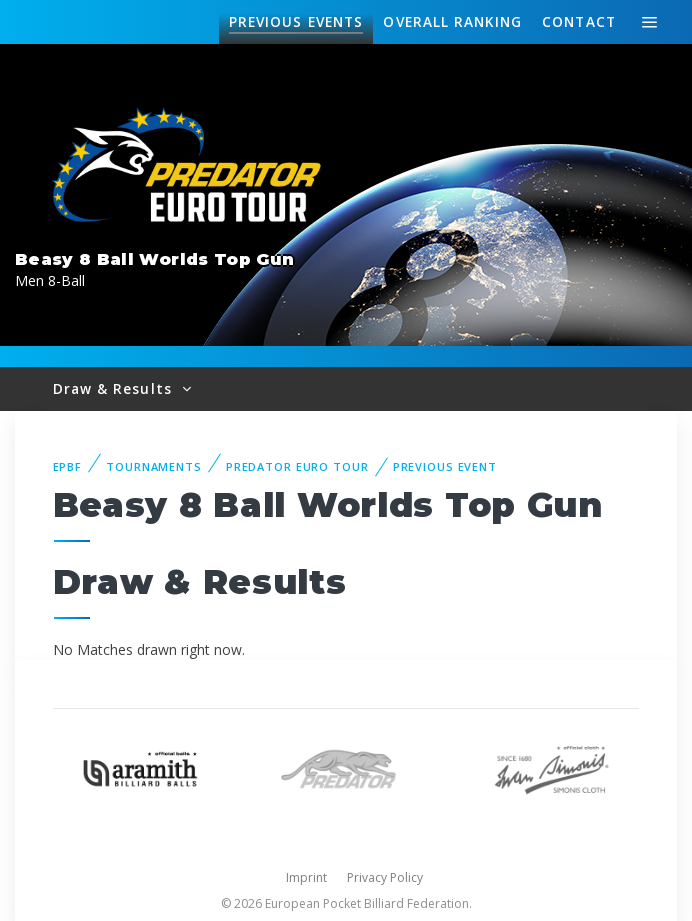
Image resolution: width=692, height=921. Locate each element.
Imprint (306, 877)
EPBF (68, 466)
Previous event (445, 466)
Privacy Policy (385, 877)
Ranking (452, 22)
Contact (579, 21)
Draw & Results (115, 388)
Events (296, 22)
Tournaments (154, 466)
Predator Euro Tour (297, 466)
